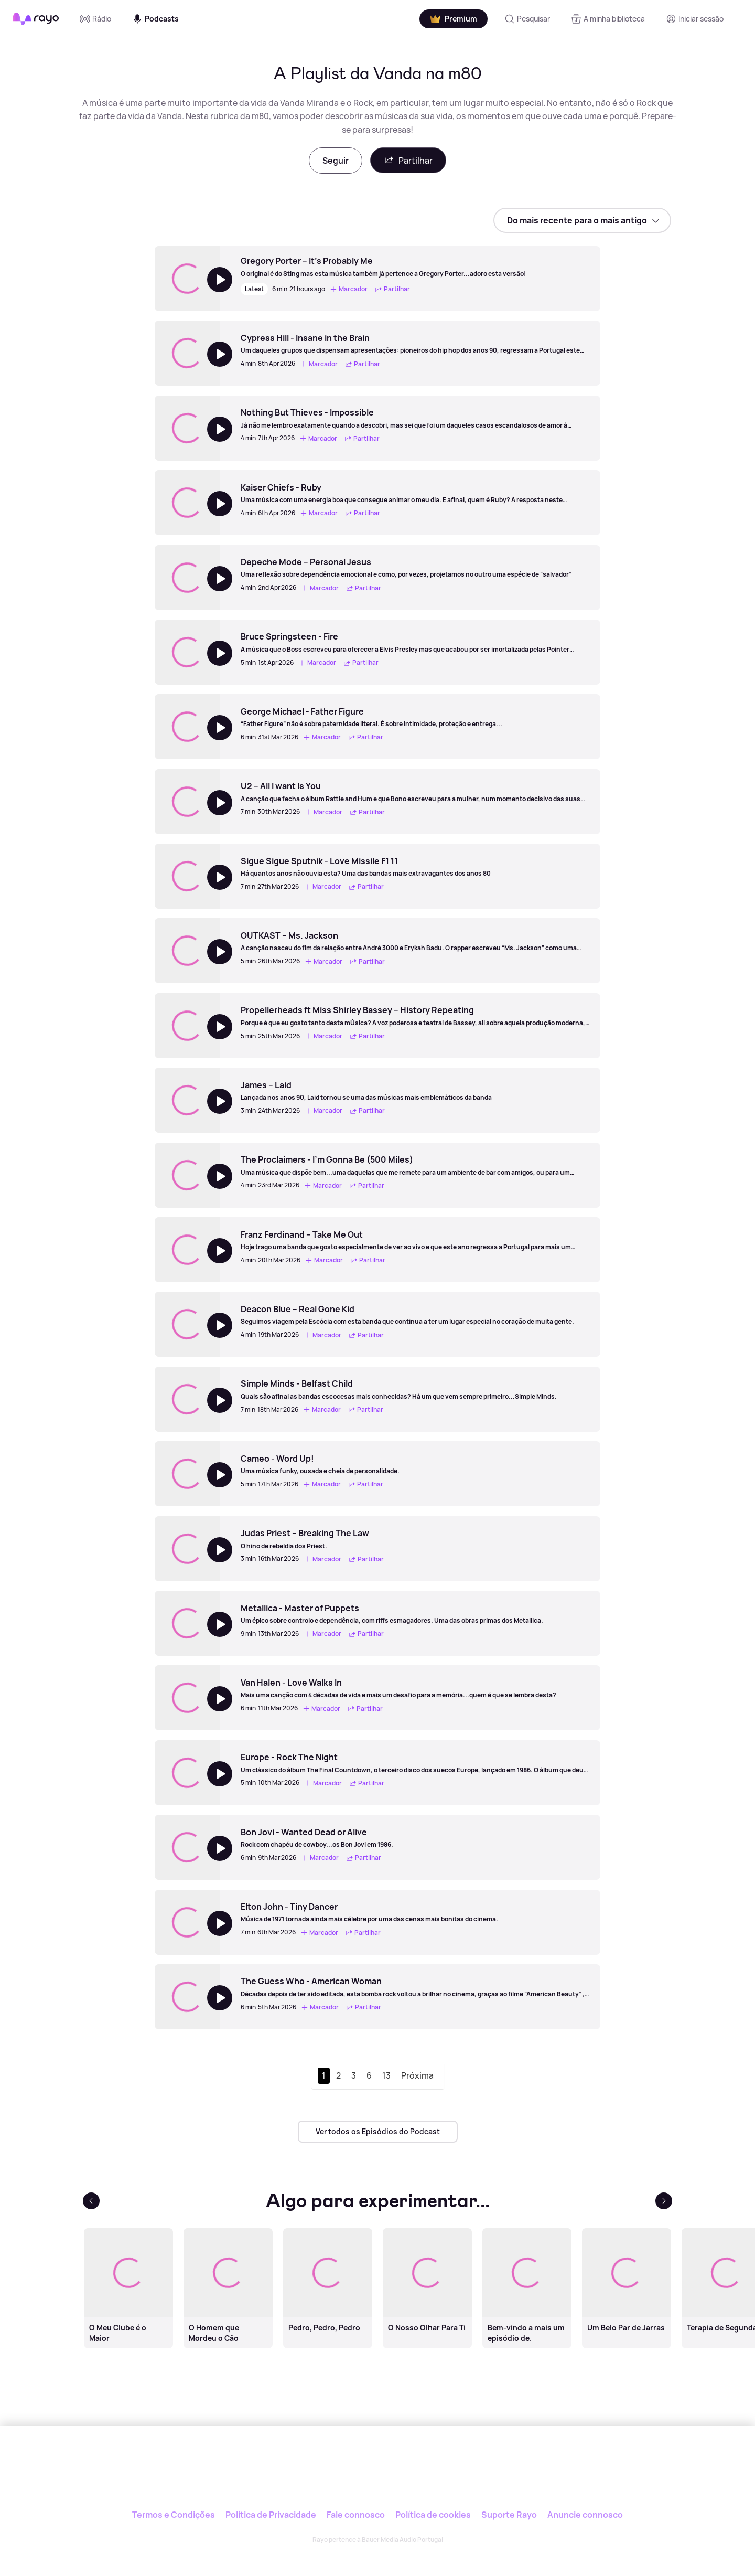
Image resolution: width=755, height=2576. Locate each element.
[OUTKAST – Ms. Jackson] (415, 941)
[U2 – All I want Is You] (415, 791)
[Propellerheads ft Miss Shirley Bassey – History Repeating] (415, 1015)
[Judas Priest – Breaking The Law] (313, 1538)
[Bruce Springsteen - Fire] (415, 642)
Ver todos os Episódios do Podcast (378, 2131)
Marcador (349, 289)
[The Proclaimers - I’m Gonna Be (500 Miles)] (415, 1165)
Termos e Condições (173, 2514)
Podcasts (155, 19)
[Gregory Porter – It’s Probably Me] (383, 266)
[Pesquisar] (527, 19)
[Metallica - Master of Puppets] (392, 1613)
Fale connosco (356, 2514)
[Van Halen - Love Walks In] (398, 1688)
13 (386, 2075)
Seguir (335, 160)
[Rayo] (377, 2474)
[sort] (582, 220)
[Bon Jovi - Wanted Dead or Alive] (317, 1837)
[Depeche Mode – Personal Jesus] (406, 567)
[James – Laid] (366, 1090)
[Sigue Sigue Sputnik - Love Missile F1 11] (366, 866)
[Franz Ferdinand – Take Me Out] (415, 1240)
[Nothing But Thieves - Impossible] (415, 418)
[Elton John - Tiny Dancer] (369, 1912)
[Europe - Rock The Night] (415, 1762)
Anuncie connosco (585, 2514)
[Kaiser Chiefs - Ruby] (415, 493)
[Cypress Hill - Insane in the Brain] (415, 343)
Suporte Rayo (509, 2514)
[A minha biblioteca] (607, 19)
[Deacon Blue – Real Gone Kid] (407, 1314)
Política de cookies (433, 2514)
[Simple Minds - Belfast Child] (399, 1389)
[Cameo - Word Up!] (320, 1464)
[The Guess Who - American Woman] (415, 1986)
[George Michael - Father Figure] (371, 717)
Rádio (95, 19)
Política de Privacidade (270, 2514)
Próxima (417, 2075)
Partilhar (408, 160)
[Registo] (694, 19)
